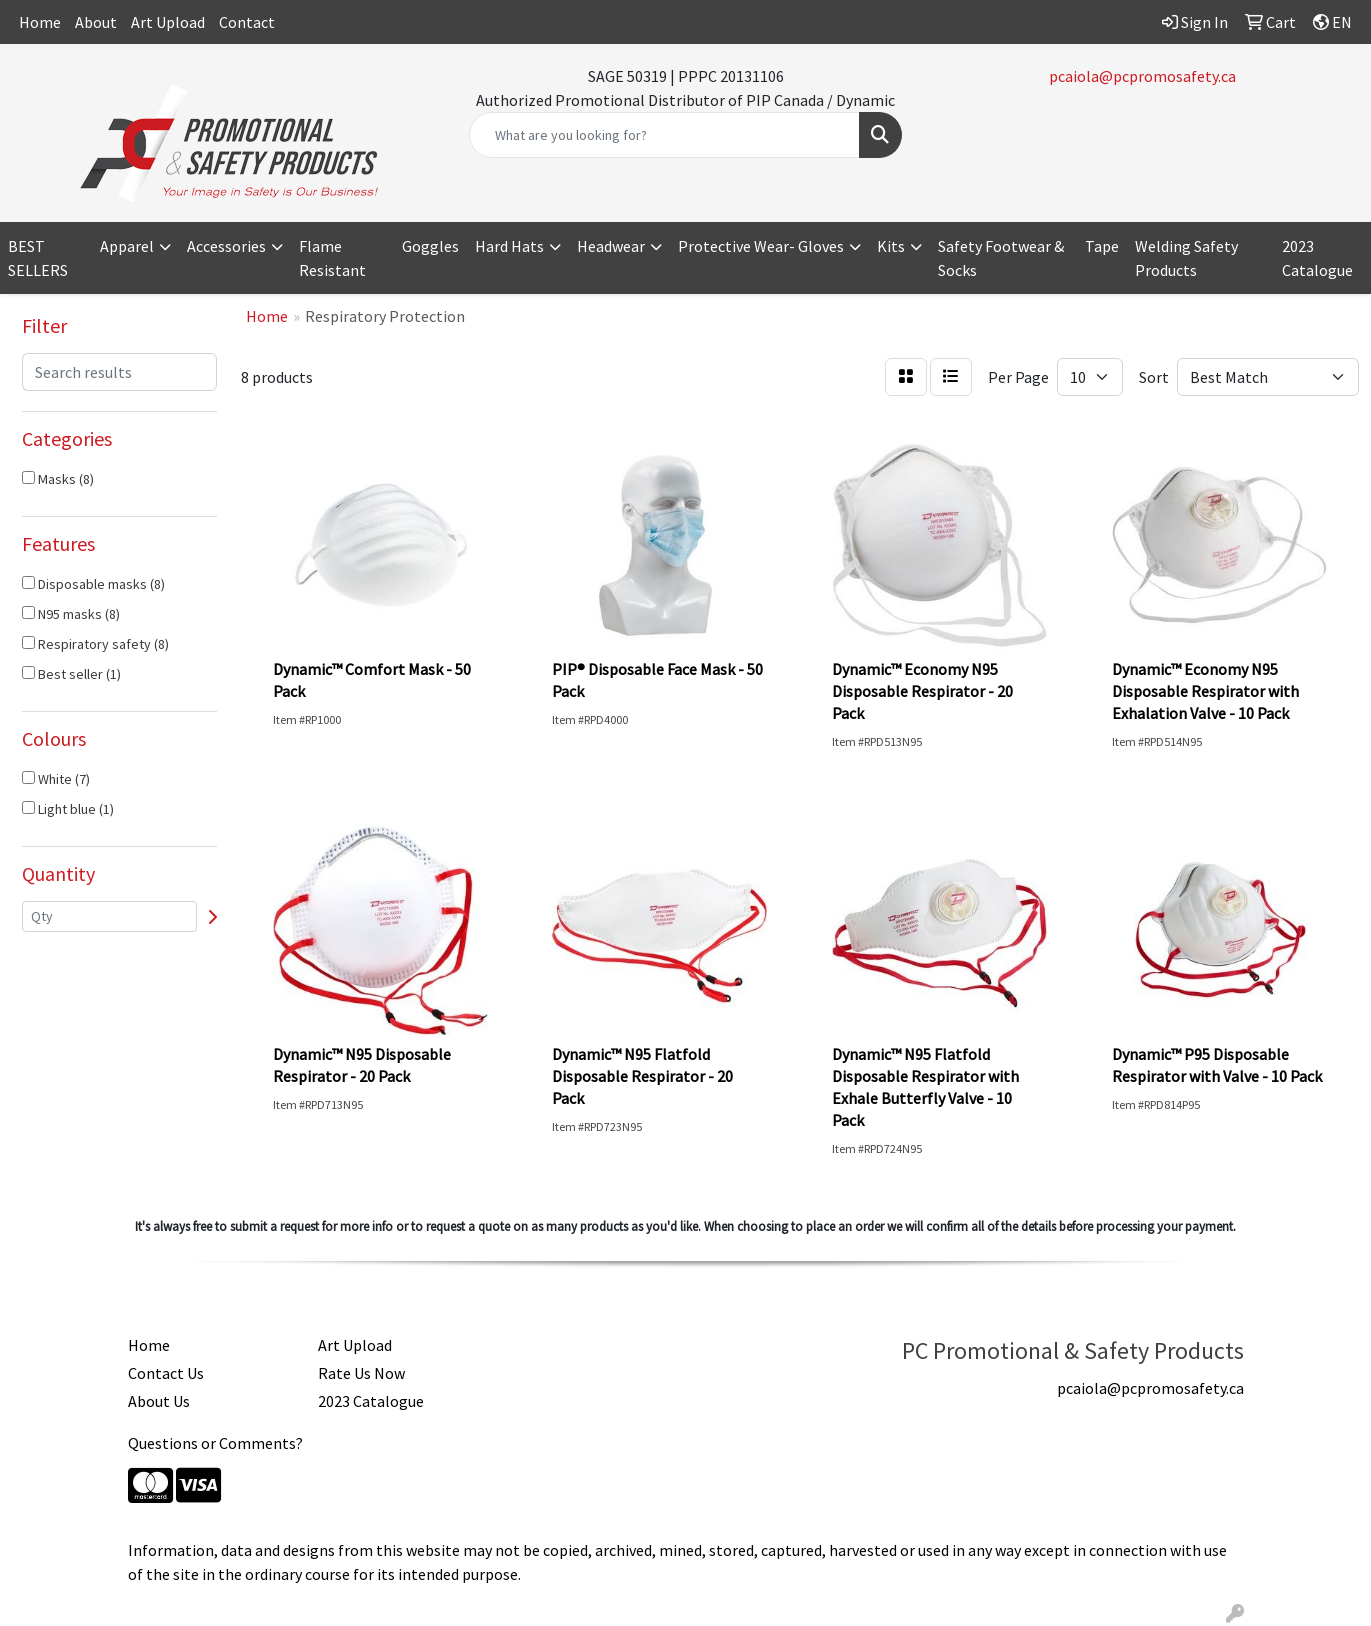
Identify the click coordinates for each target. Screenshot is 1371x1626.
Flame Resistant (332, 258)
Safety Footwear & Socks (1001, 258)
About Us (159, 1401)
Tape (1102, 246)
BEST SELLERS (38, 258)
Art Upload (168, 22)
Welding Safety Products (1186, 258)
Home (40, 22)
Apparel (127, 246)
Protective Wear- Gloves (761, 246)
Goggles (430, 246)
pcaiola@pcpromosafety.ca (1142, 76)
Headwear (611, 246)
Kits (891, 246)
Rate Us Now (361, 1373)
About (96, 22)
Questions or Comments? (215, 1443)
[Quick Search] (664, 135)
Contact (247, 22)
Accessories (226, 246)
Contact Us (166, 1373)
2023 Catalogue (1317, 258)
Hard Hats (509, 246)
